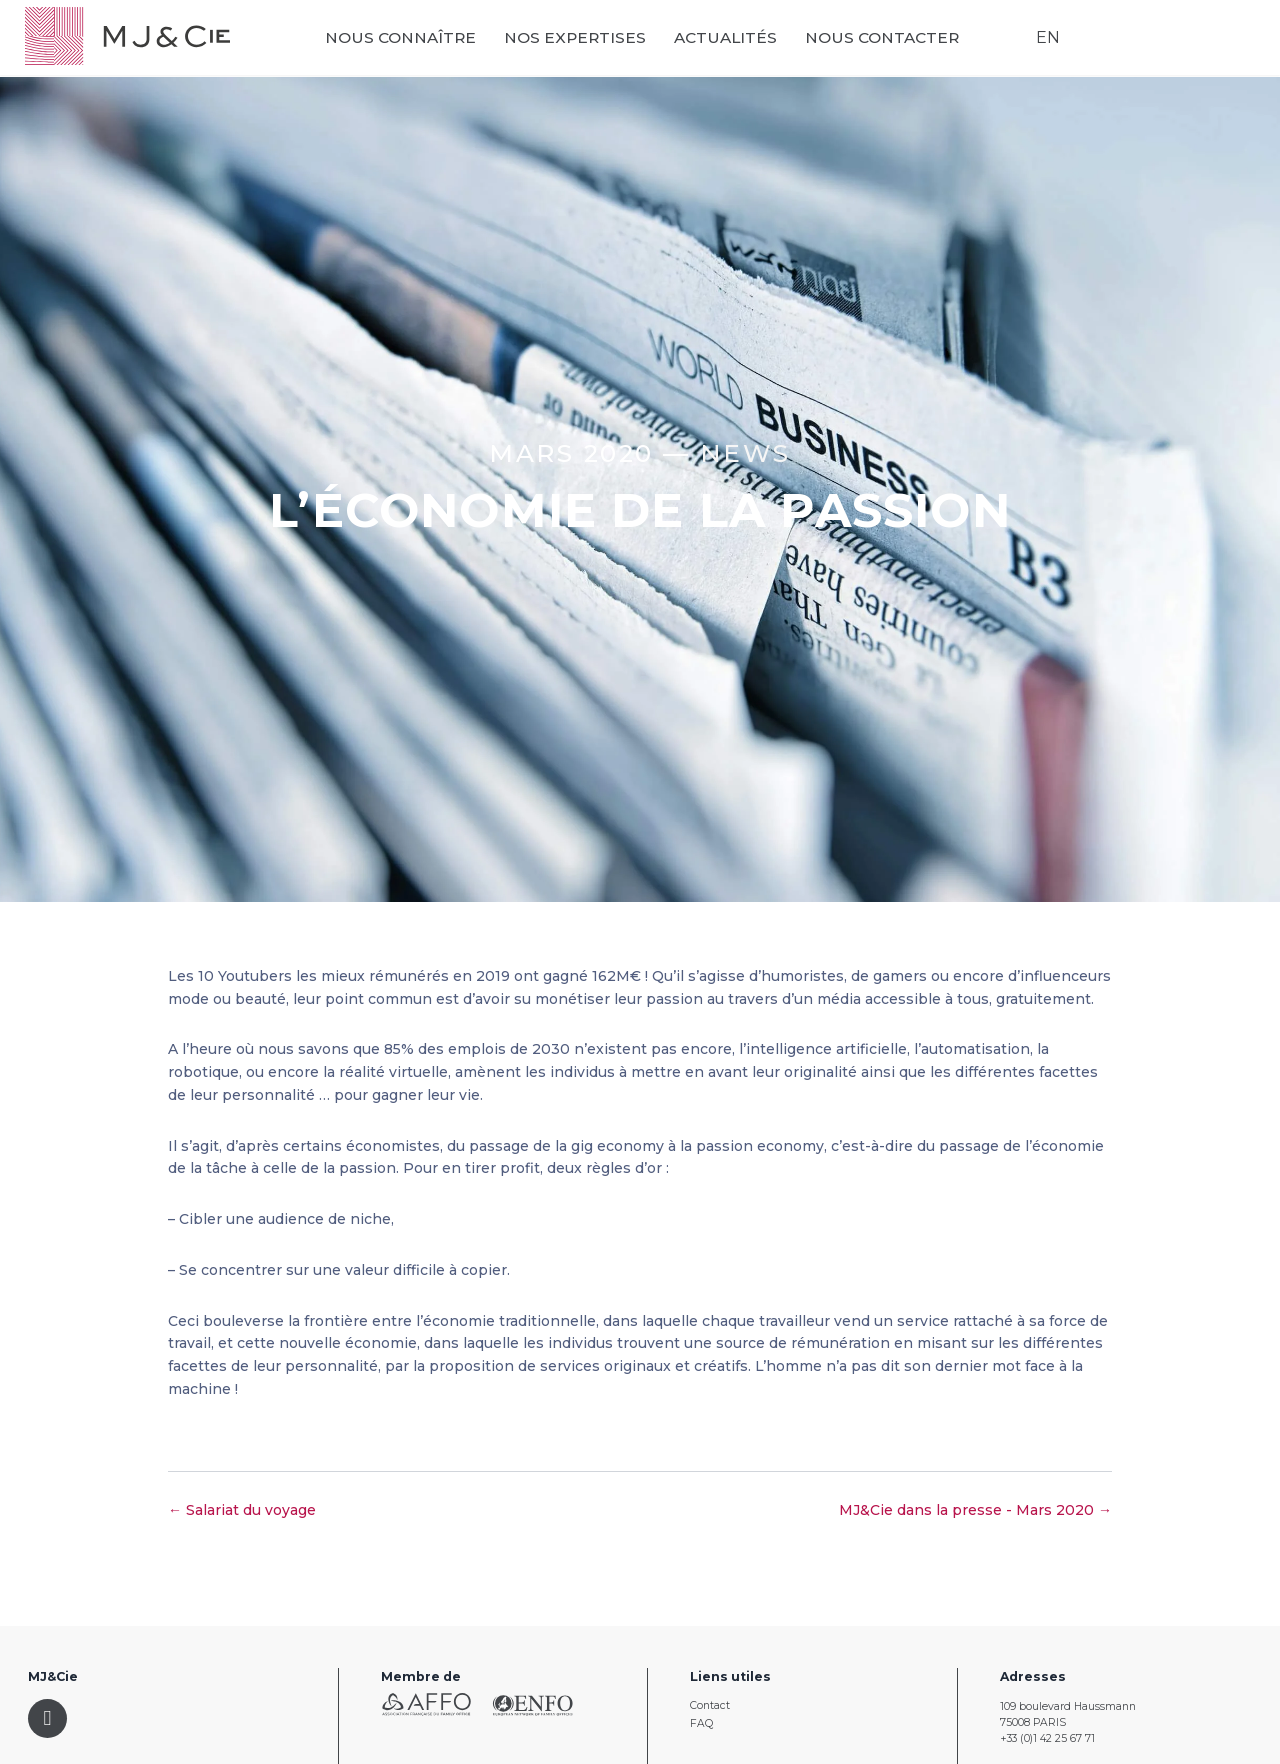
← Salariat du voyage (242, 1510)
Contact (710, 1705)
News (745, 453)
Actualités (738, 41)
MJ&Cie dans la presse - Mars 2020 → (975, 1510)
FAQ (701, 1723)
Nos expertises (588, 41)
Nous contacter (895, 41)
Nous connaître (413, 41)
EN (1045, 40)
